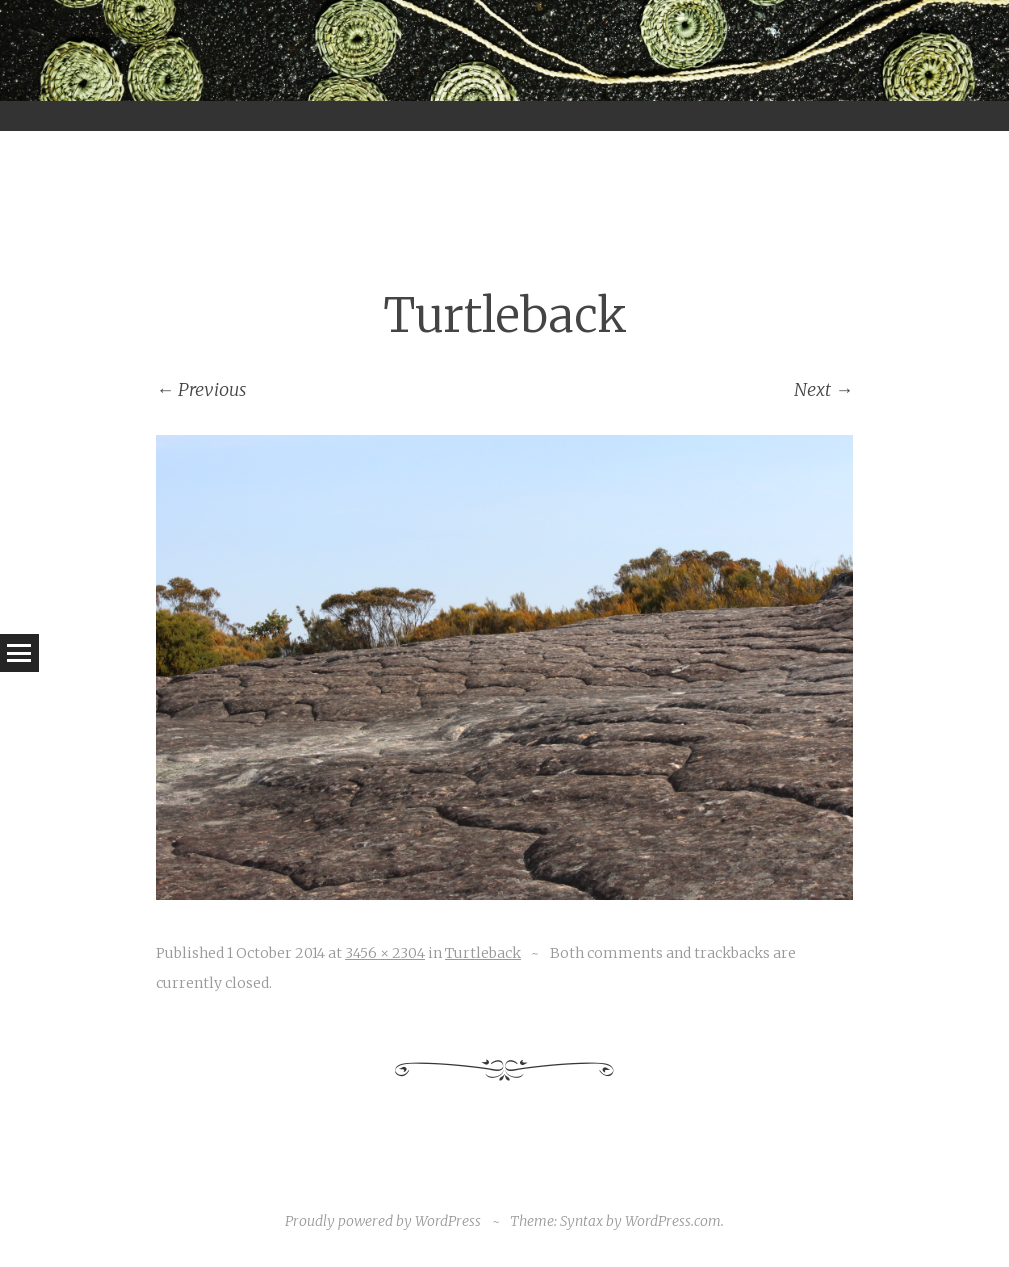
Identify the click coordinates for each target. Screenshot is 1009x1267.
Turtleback (483, 953)
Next (823, 389)
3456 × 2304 (385, 953)
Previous (201, 389)
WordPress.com (673, 1221)
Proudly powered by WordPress (383, 1221)
